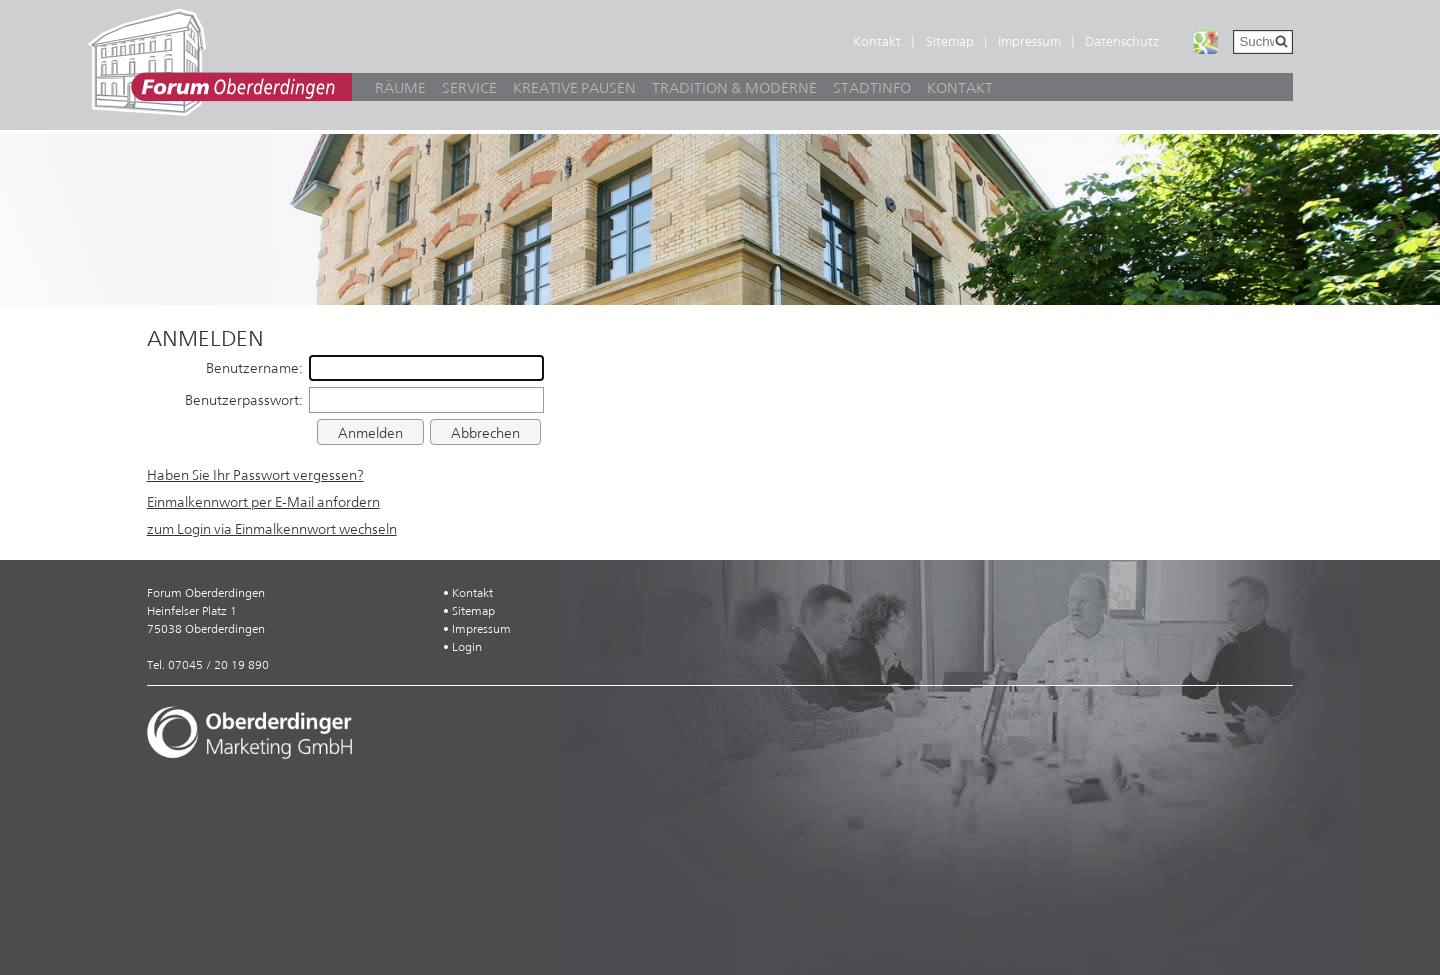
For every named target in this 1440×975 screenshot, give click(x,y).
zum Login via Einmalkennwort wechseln (272, 529)
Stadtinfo (872, 87)
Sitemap (950, 41)
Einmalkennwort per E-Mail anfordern (263, 502)
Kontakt (877, 41)
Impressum (1029, 41)
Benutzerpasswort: (244, 400)
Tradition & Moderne (734, 87)
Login (467, 647)
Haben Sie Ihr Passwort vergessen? (255, 475)
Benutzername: (254, 368)
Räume (400, 87)
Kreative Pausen (574, 87)
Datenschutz (1122, 41)
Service (469, 87)
